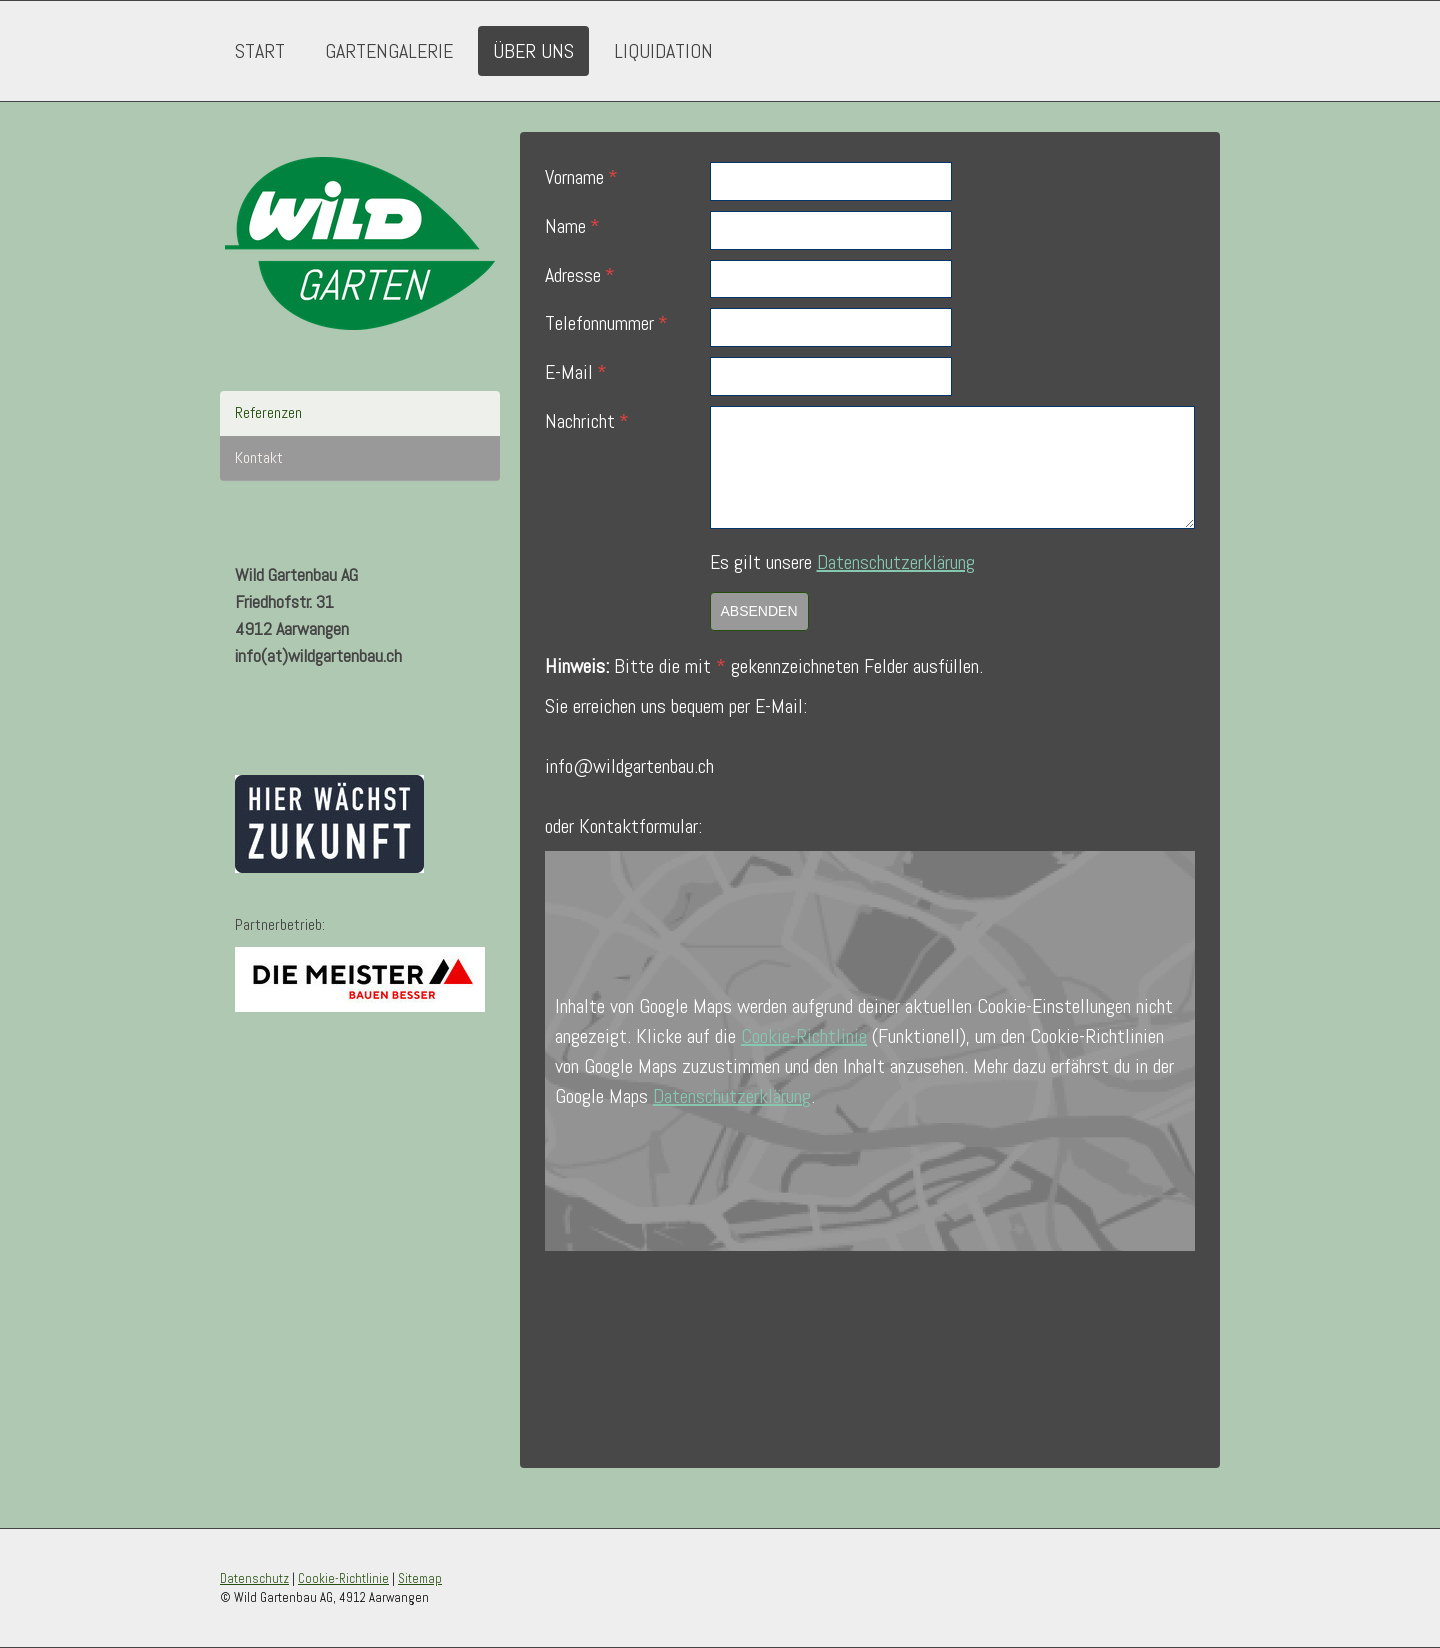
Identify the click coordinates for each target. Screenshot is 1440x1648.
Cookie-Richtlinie (804, 1036)
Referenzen (268, 412)
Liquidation (663, 51)
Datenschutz (254, 1578)
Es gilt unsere (842, 562)
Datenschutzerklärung (896, 562)
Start (260, 51)
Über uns (533, 51)
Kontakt (259, 457)
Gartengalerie (389, 51)
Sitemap (420, 1578)
